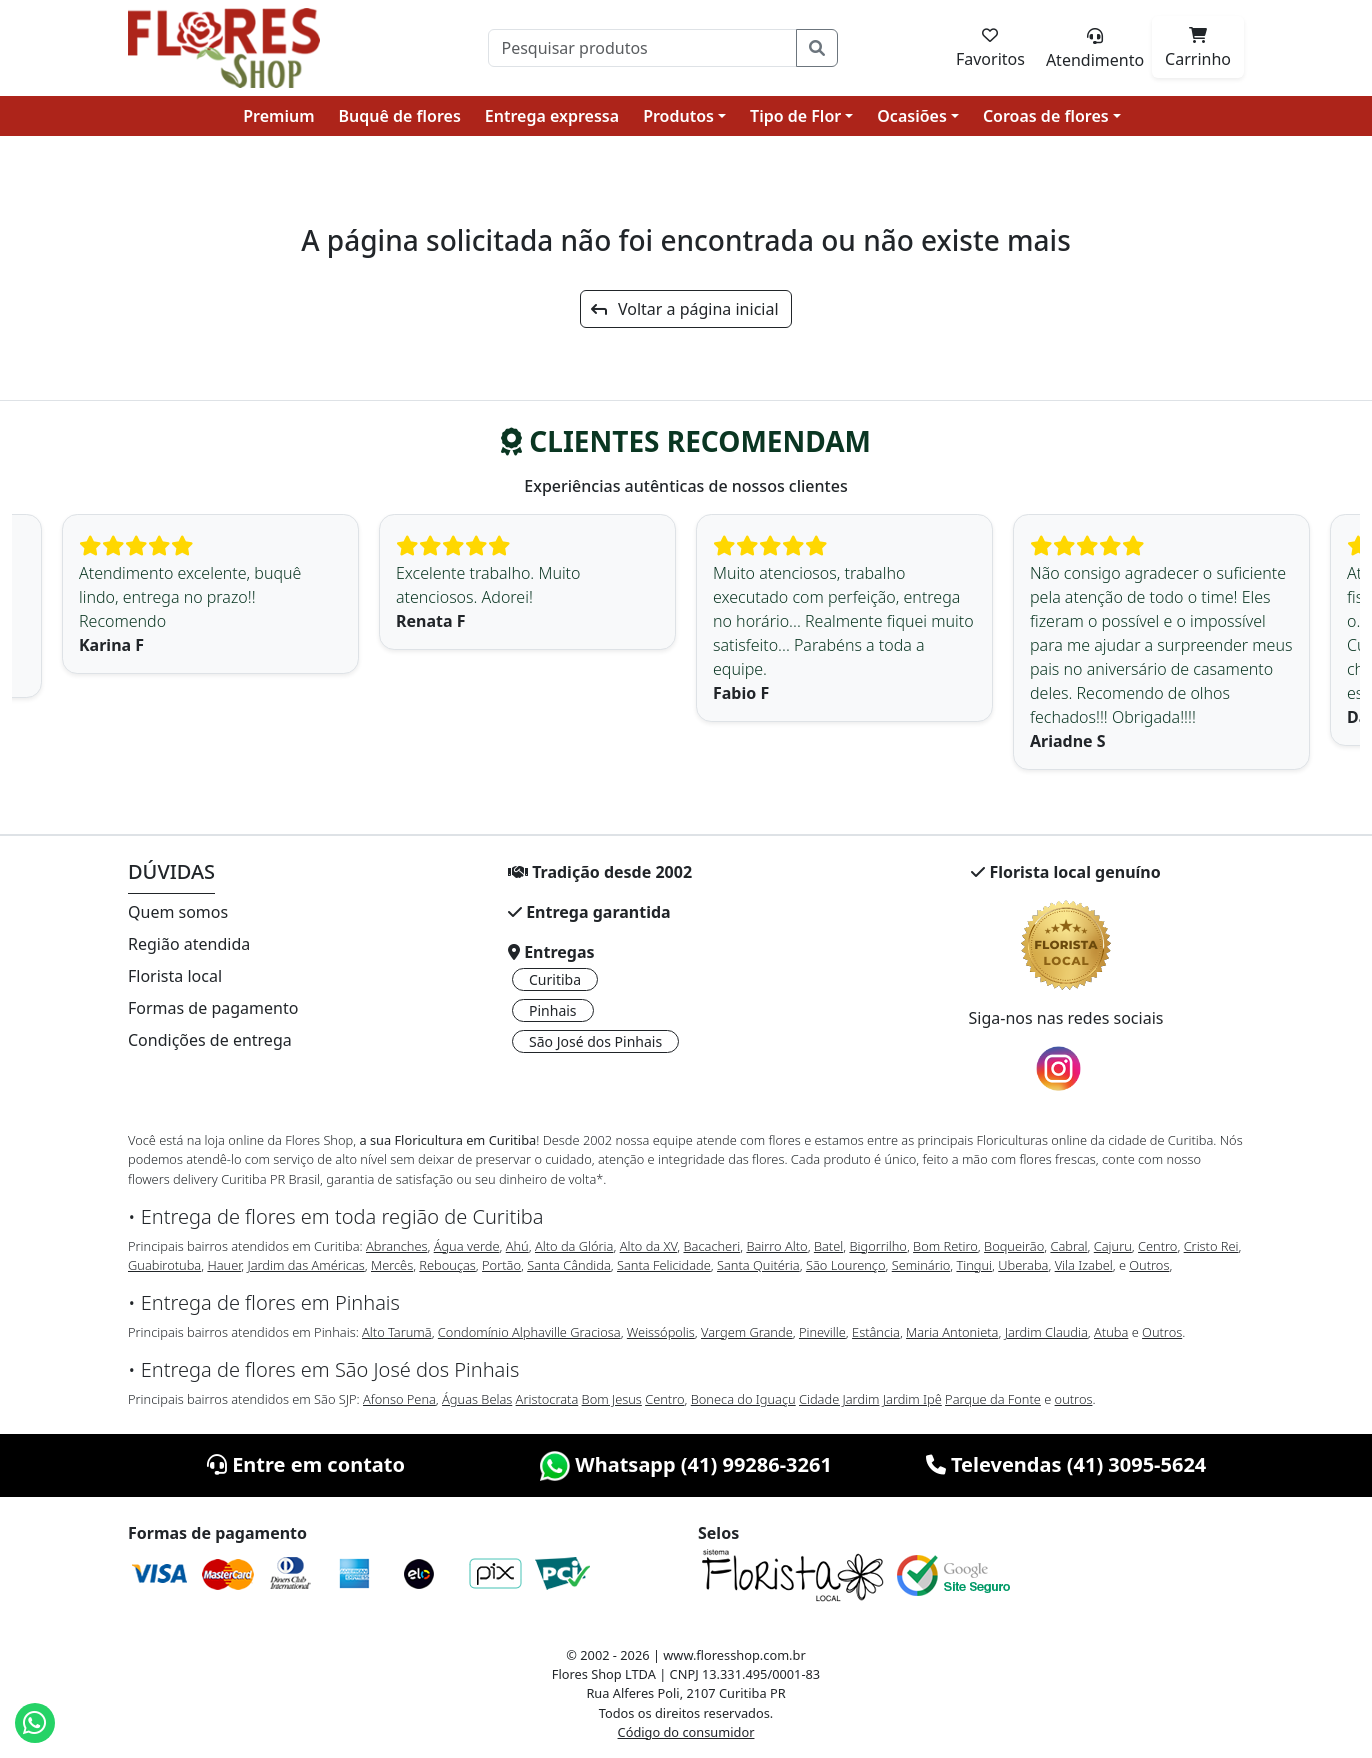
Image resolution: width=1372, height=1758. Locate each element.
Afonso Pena (399, 1399)
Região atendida (189, 944)
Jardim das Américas (305, 1265)
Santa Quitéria (758, 1265)
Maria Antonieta (952, 1332)
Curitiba (555, 979)
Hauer (224, 1265)
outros (1074, 1399)
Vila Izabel (1084, 1265)
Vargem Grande (747, 1332)
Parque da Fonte (993, 1399)
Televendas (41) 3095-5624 (1066, 1464)
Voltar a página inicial (684, 309)
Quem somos (178, 912)
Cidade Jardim (839, 1399)
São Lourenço (846, 1265)
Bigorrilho (877, 1246)
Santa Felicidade (664, 1265)
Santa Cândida (569, 1265)
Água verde (467, 1246)
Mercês (392, 1265)
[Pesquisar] (642, 48)
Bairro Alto (776, 1246)
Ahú (517, 1246)
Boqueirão (1014, 1246)
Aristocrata (547, 1399)
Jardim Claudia (1046, 1332)
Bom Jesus (612, 1399)
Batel (828, 1246)
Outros (1149, 1265)
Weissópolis (661, 1332)
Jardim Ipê (912, 1399)
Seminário (921, 1265)
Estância (876, 1332)
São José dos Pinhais (595, 1041)
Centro (1157, 1246)
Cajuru (1113, 1246)
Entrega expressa (552, 116)
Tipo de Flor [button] (795, 116)
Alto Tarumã (397, 1332)
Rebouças (447, 1265)
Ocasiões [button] (912, 116)
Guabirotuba (164, 1265)
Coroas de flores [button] (1046, 116)
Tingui (974, 1265)
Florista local (175, 976)
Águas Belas (477, 1399)
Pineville (822, 1332)
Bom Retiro (945, 1246)
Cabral (1068, 1246)
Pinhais (553, 1010)
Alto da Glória (574, 1246)
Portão (501, 1265)
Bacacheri (712, 1246)
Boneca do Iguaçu (743, 1399)
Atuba (1111, 1332)
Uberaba (1023, 1265)
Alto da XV (649, 1246)
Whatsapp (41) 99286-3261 (686, 1464)
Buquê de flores (400, 116)
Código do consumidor (686, 1732)
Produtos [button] (678, 116)
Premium (278, 116)
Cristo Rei (1211, 1246)
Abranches (396, 1246)
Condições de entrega (210, 1040)
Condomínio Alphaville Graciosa (529, 1332)
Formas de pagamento (213, 1008)
